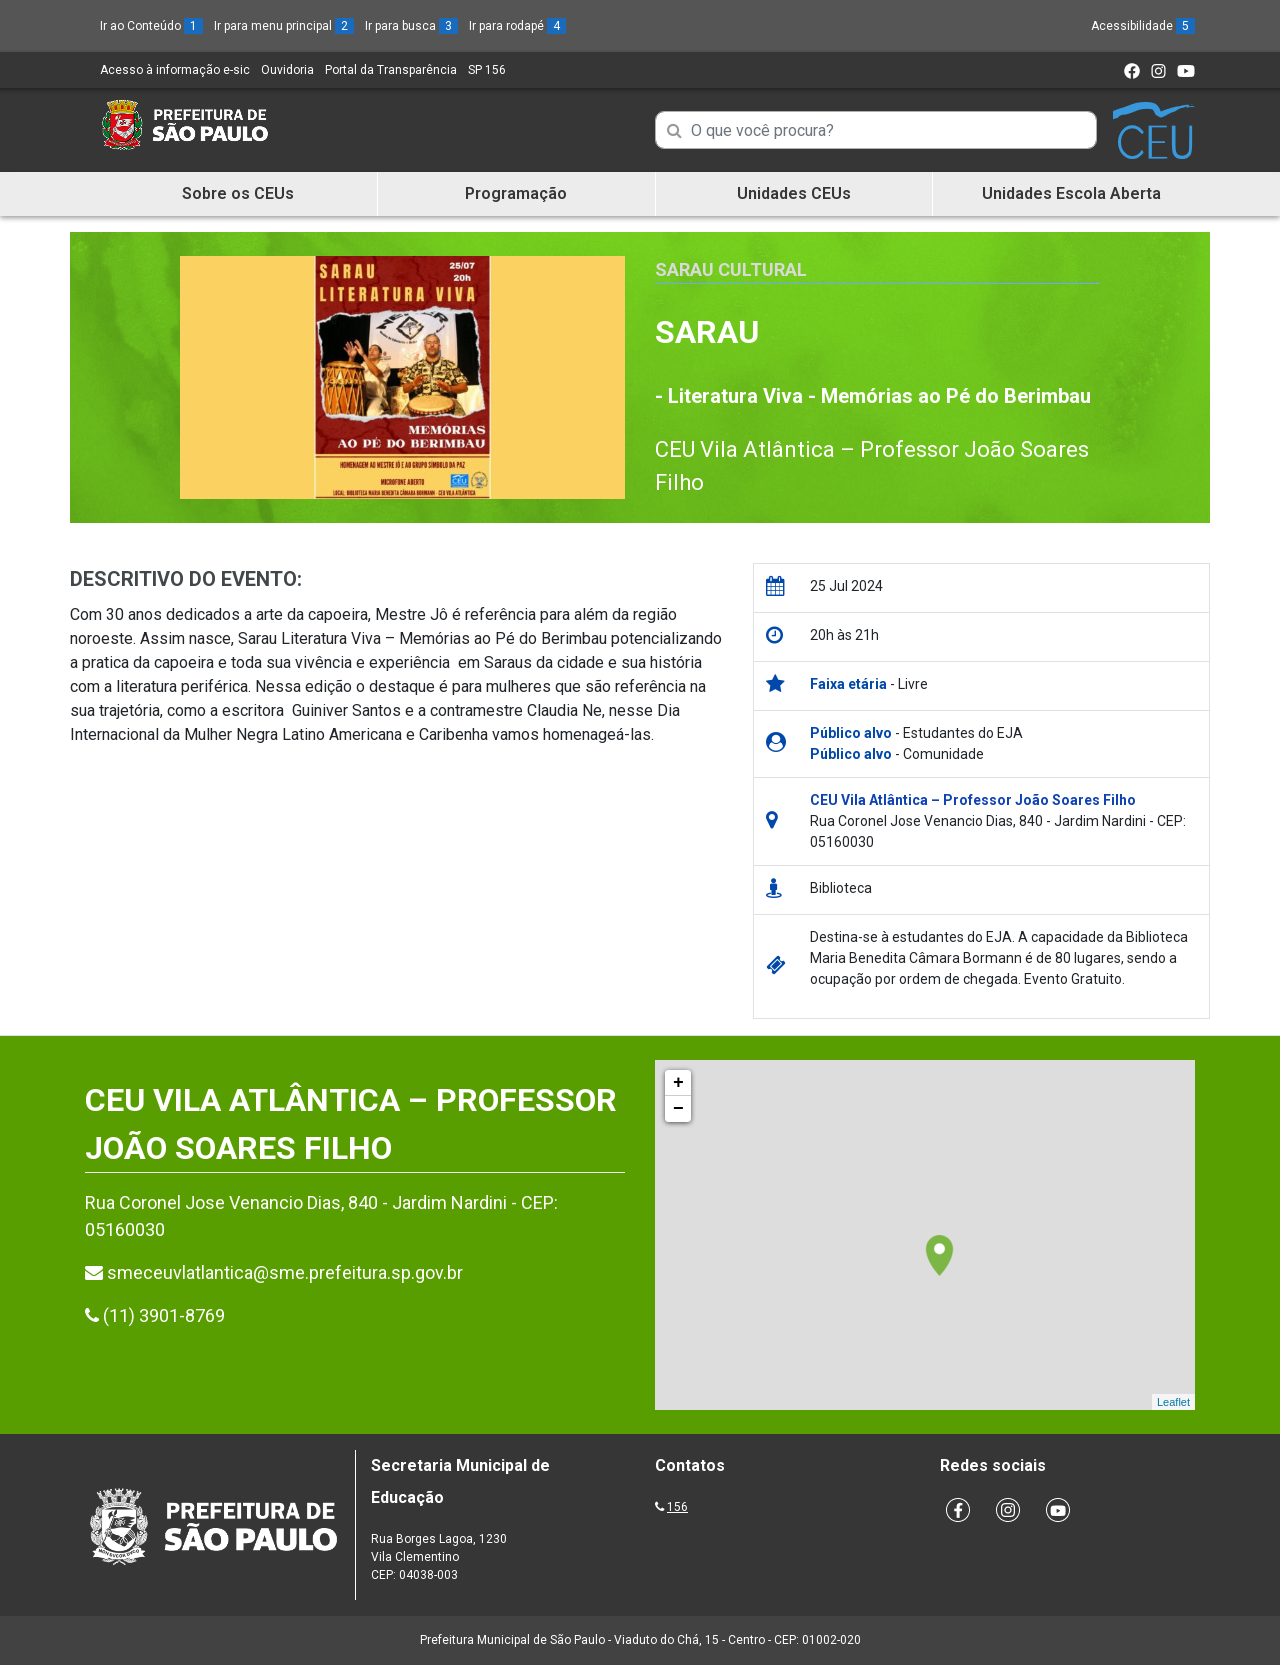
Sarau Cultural (731, 269)
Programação (516, 193)
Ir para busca (411, 26)
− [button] (678, 1109)
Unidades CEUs (794, 193)
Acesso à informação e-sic (175, 70)
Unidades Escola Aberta (1071, 193)
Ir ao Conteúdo (151, 26)
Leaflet (1173, 1402)
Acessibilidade (1143, 26)
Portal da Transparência (391, 70)
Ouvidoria (287, 70)
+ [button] (678, 1083)
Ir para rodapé (517, 26)
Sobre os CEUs (238, 193)
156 (677, 1507)
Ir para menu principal (284, 26)
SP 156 (487, 70)
